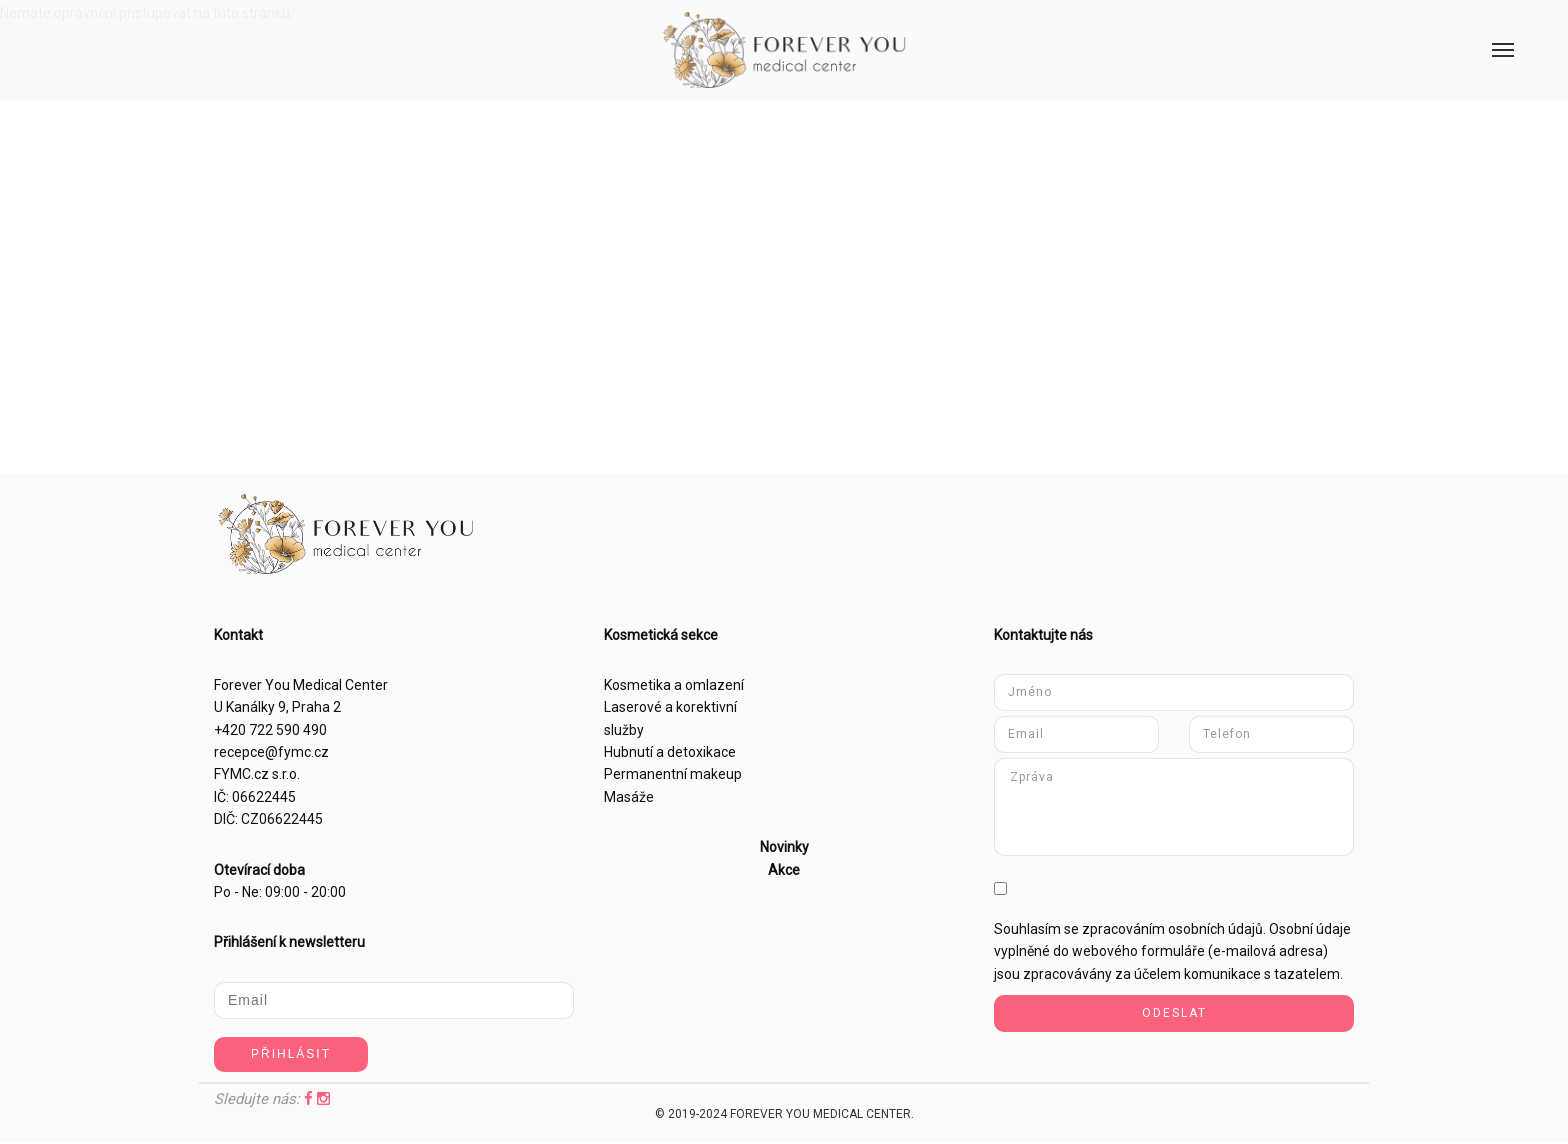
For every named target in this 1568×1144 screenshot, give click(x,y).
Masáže (629, 797)
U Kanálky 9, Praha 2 (277, 707)
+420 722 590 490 (270, 730)
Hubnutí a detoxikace (670, 752)
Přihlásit (291, 1054)
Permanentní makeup (673, 774)
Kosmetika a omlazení (674, 685)
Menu (1491, 27)
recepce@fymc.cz (271, 752)
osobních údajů (1215, 929)
